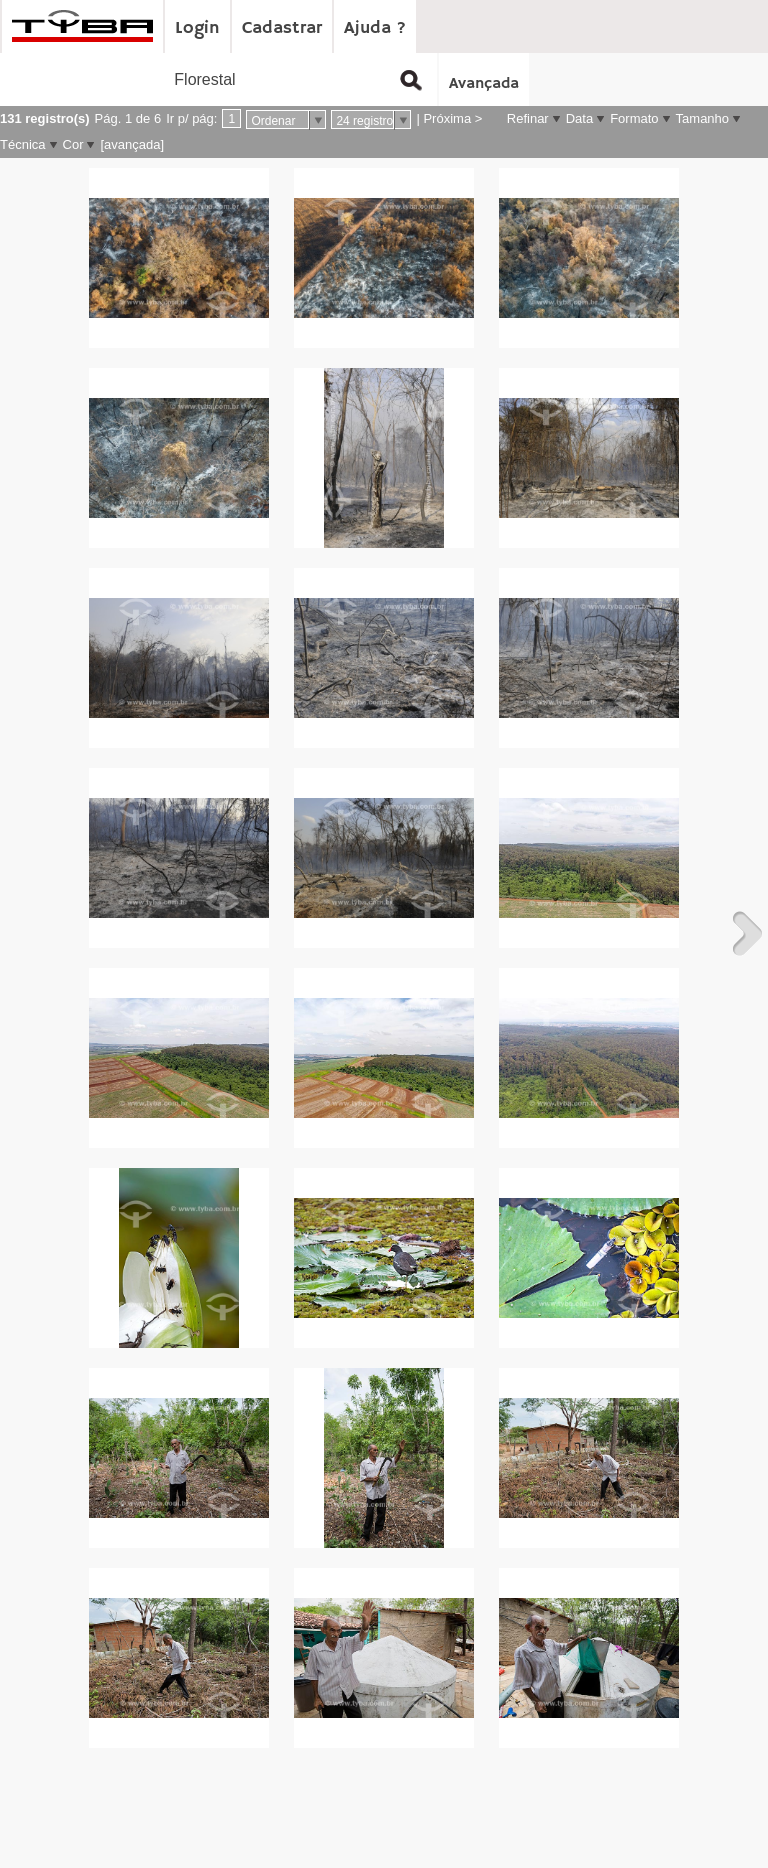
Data (579, 118)
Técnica (23, 144)
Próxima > (452, 118)
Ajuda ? (375, 28)
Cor (73, 144)
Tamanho (702, 118)
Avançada (484, 84)
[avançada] (132, 144)
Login (197, 28)
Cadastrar (282, 28)
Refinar (528, 118)
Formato (634, 118)
